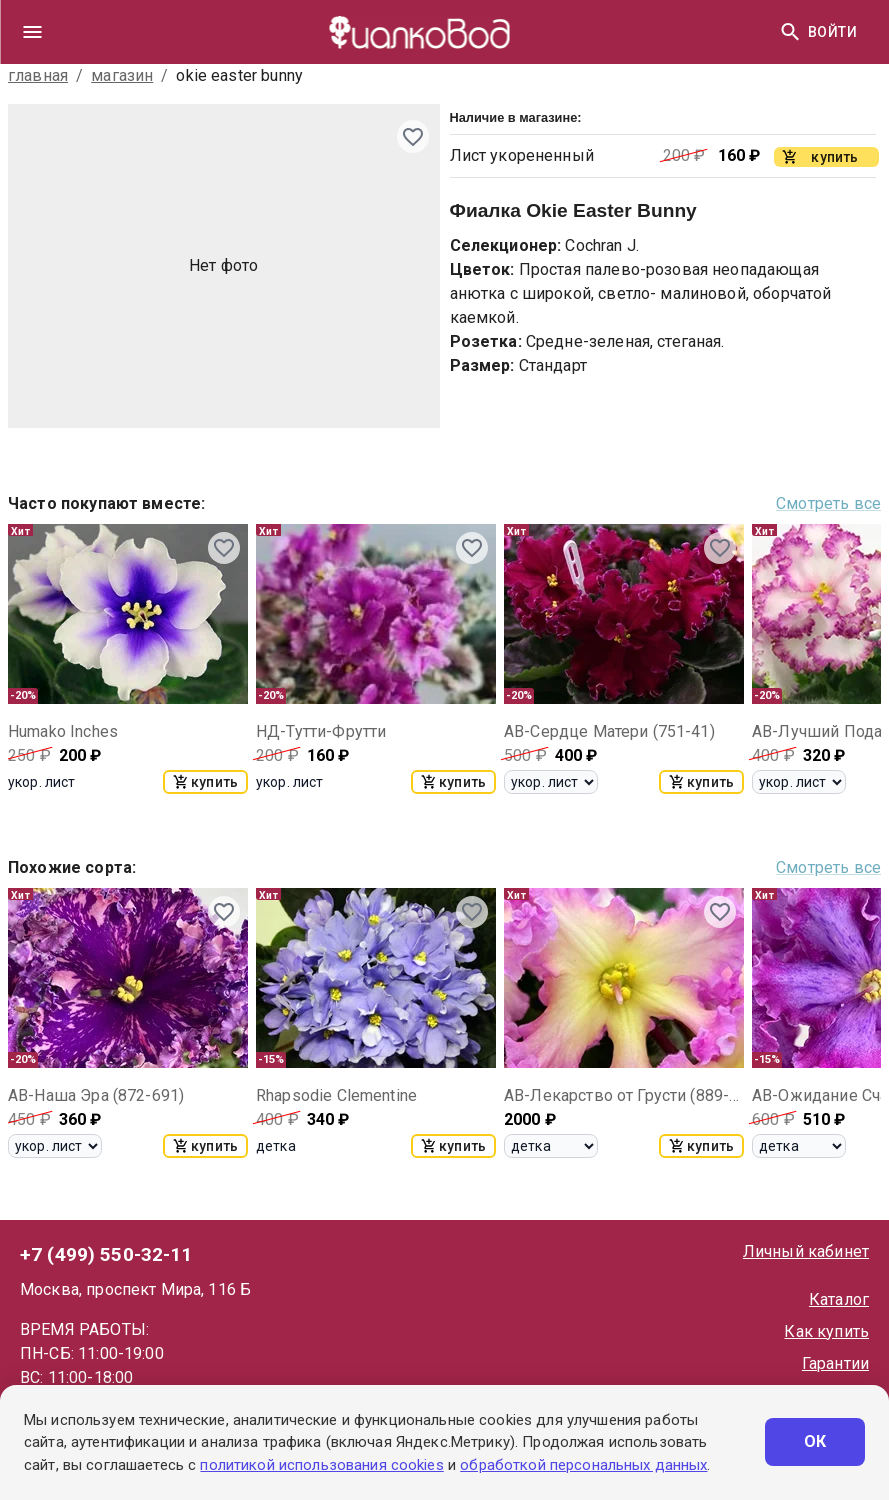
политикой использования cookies (321, 1465)
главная (38, 75)
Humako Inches (63, 731)
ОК (815, 1442)
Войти (832, 32)
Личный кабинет (806, 1251)
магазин (122, 75)
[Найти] (790, 32)
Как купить (826, 1331)
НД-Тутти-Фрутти (321, 731)
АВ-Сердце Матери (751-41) (609, 731)
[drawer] (32, 32)
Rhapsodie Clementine (336, 1095)
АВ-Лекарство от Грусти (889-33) (624, 1095)
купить (205, 782)
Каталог (839, 1299)
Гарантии (835, 1363)
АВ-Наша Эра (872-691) (96, 1095)
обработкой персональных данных (583, 1465)
